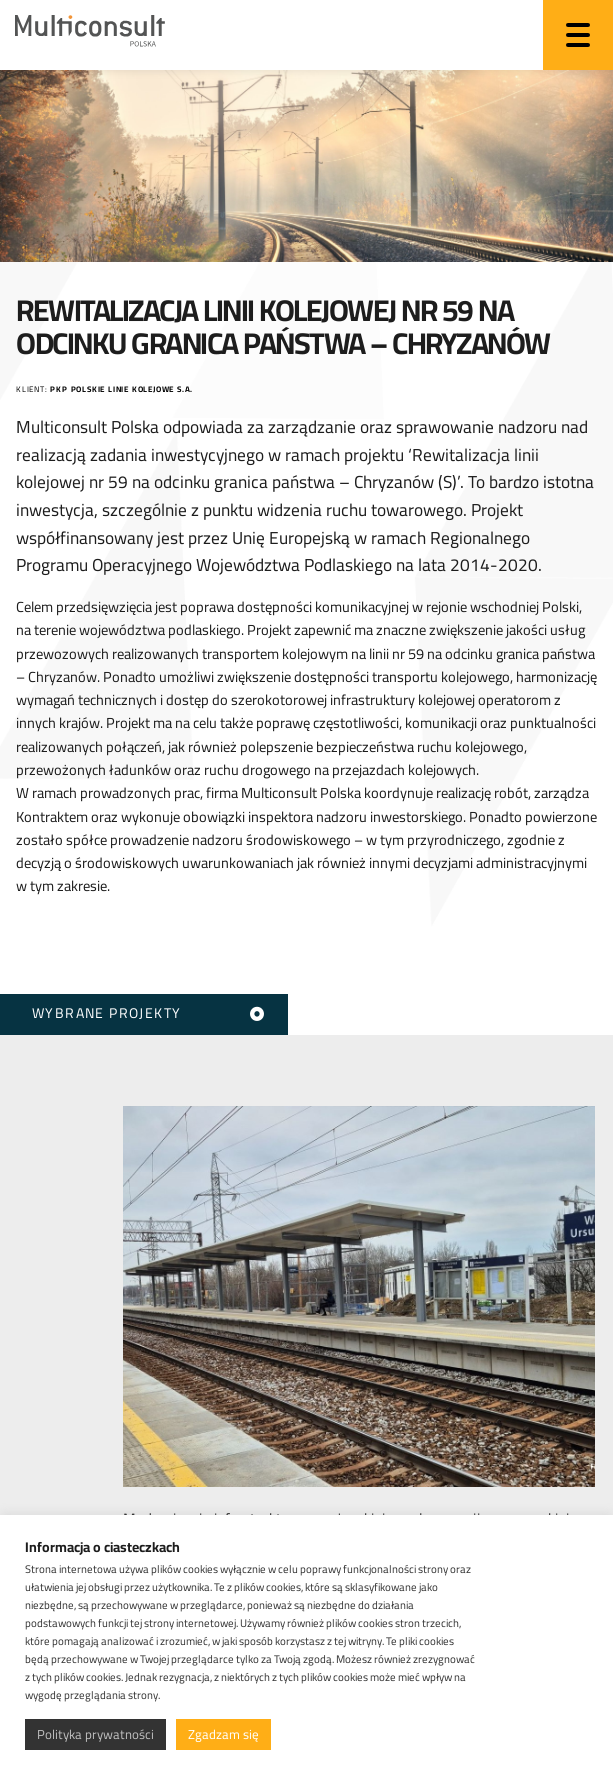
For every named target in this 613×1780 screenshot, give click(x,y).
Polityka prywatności (95, 1734)
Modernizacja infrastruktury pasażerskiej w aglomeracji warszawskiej (346, 1506)
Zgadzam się (223, 1734)
